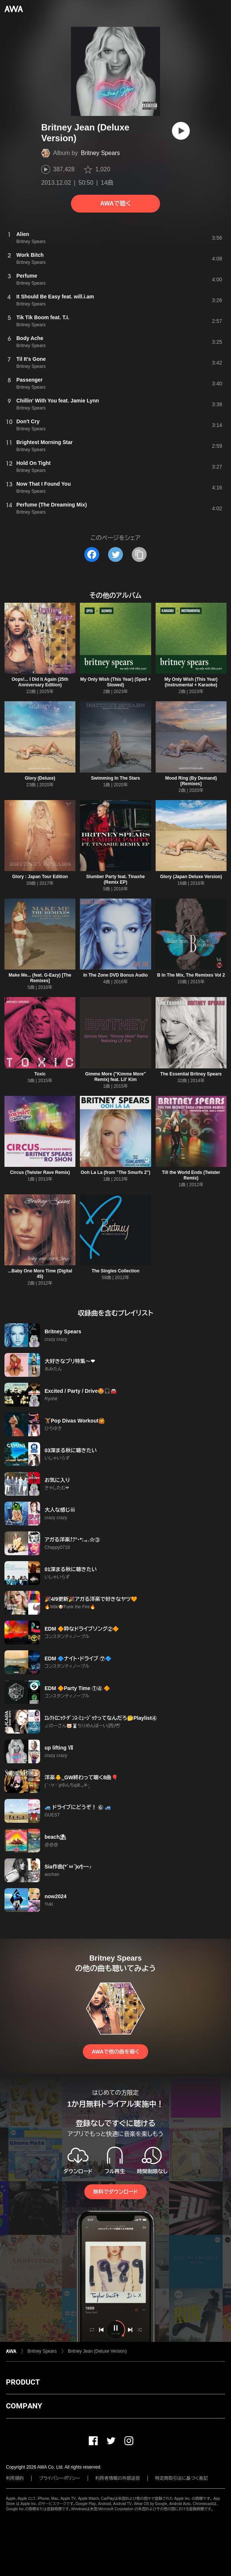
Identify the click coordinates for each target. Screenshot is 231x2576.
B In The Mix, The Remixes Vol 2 (191, 975)
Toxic (39, 1074)
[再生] (181, 131)
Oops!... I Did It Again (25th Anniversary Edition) (40, 682)
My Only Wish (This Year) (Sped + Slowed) (115, 682)
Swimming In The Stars (115, 778)
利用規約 (15, 2478)
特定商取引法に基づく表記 (181, 2478)
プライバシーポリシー (59, 2478)
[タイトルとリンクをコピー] (139, 554)
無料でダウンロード (115, 2192)
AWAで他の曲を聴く (115, 2052)
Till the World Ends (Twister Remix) (191, 1175)
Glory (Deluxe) (40, 778)
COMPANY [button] (24, 2405)
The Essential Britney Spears (191, 1074)
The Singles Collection (116, 1271)
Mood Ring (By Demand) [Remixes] (191, 781)
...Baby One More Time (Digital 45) (40, 1273)
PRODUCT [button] (23, 2382)
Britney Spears (100, 153)
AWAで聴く (115, 203)
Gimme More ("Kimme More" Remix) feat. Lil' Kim (115, 1076)
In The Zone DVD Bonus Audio (115, 975)
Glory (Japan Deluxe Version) (191, 876)
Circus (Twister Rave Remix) (40, 1172)
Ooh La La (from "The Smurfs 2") (115, 1172)
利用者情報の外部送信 (117, 2478)
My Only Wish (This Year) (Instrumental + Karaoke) (191, 682)
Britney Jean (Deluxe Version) (97, 2351)
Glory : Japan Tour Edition (40, 876)
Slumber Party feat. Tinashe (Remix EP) (115, 879)
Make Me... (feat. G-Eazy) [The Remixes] (40, 978)
